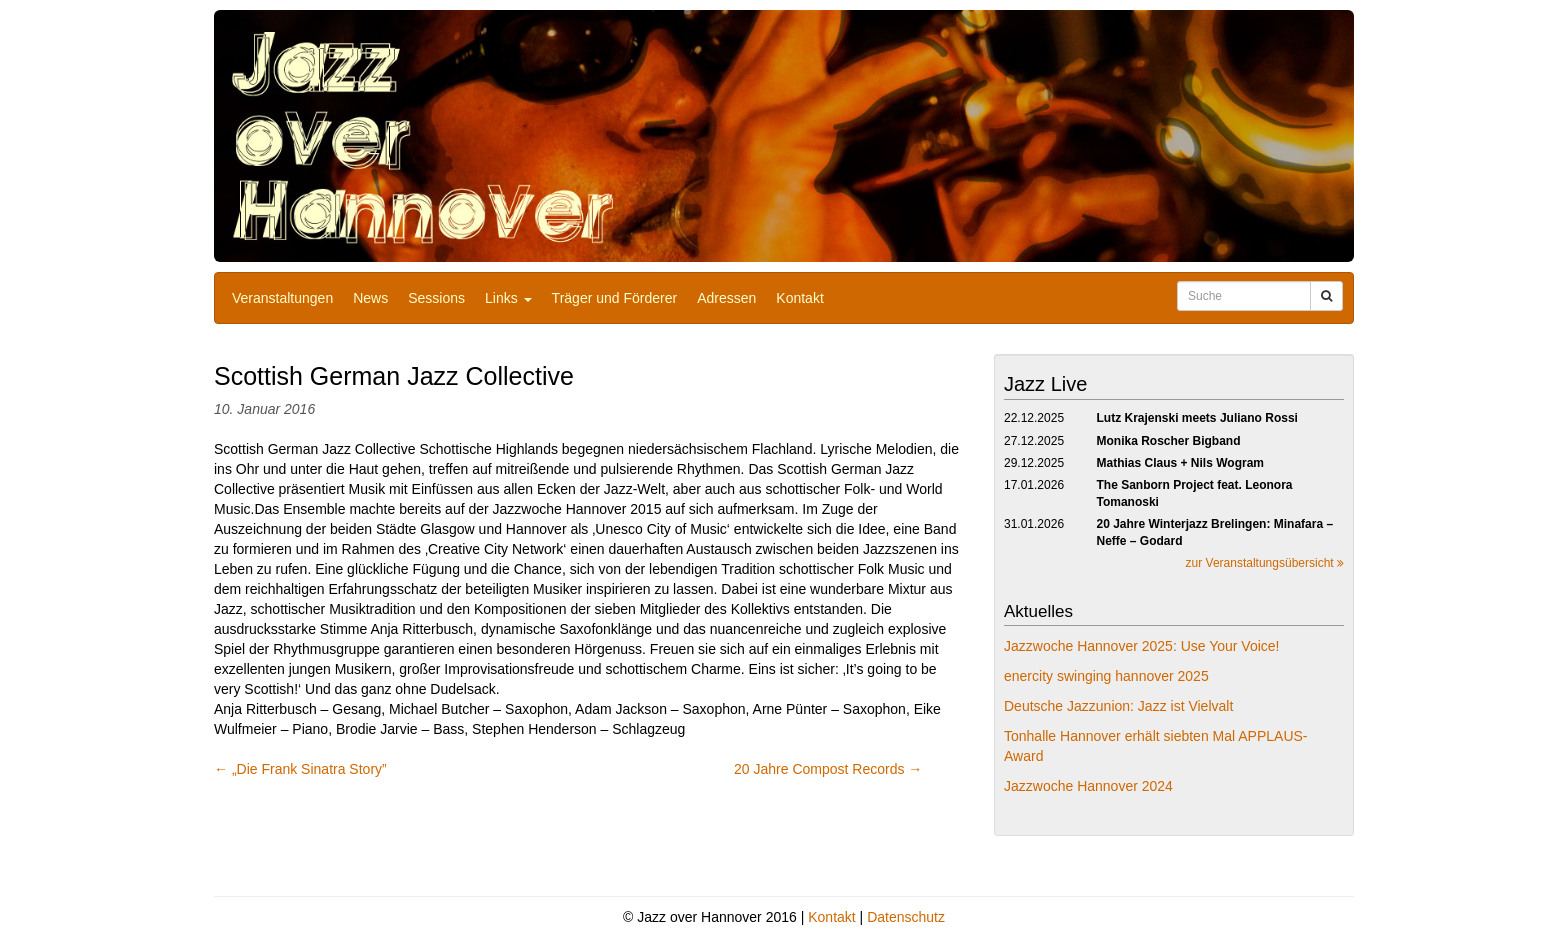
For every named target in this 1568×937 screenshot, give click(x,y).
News (370, 298)
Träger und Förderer (615, 298)
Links (508, 298)
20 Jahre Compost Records (828, 769)
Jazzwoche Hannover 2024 (1088, 786)
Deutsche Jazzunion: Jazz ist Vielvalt (1118, 706)
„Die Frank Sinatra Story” (300, 769)
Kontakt (799, 298)
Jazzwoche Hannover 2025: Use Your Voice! (1142, 646)
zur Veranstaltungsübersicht (1265, 563)
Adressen (726, 298)
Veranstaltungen (282, 298)
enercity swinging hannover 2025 (1106, 676)
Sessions (436, 298)
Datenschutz (906, 917)
